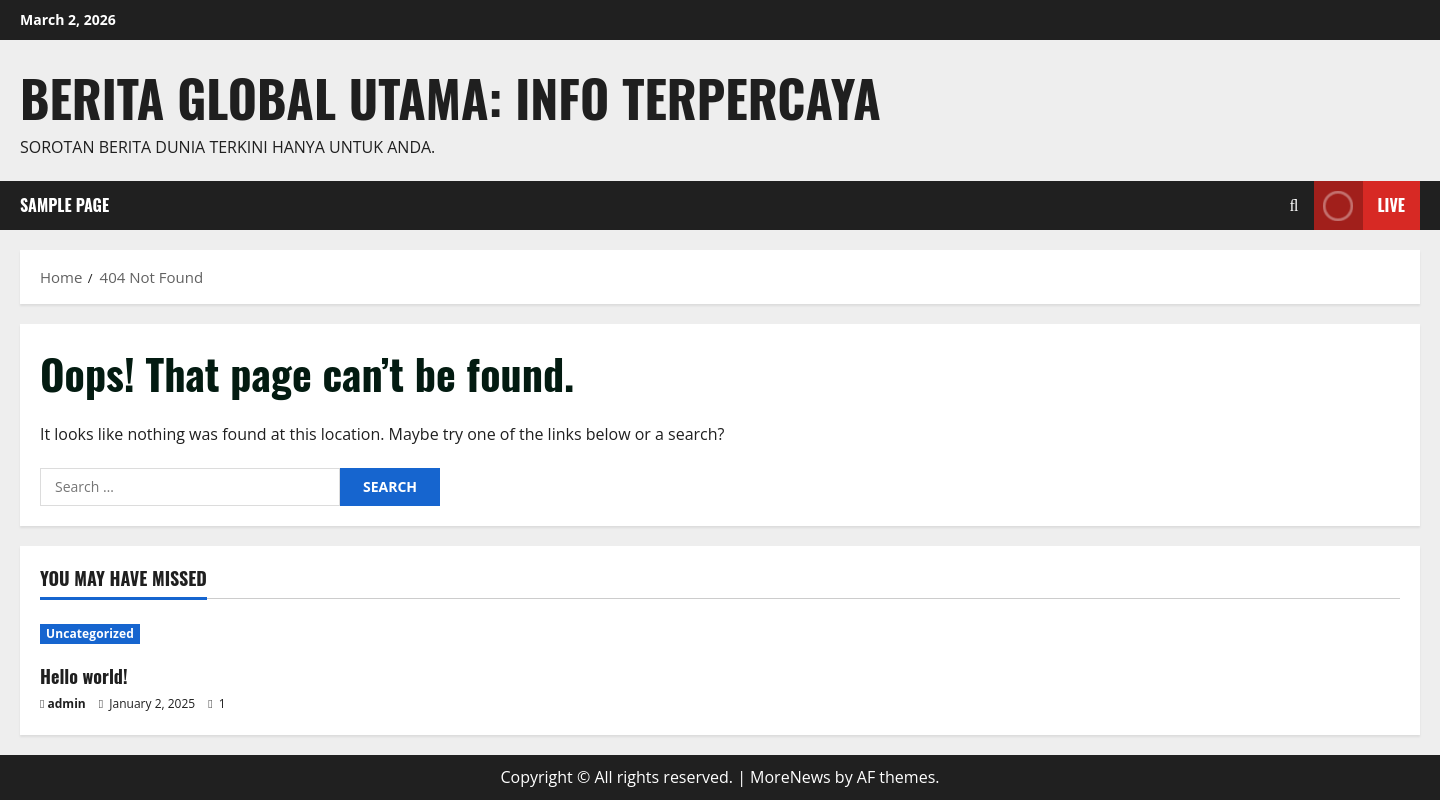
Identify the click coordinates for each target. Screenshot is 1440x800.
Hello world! (84, 676)
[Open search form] (1294, 205)
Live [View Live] (1359, 205)
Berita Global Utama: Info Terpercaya (450, 97)
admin (67, 703)
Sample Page (64, 205)
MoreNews (790, 777)
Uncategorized (90, 633)
